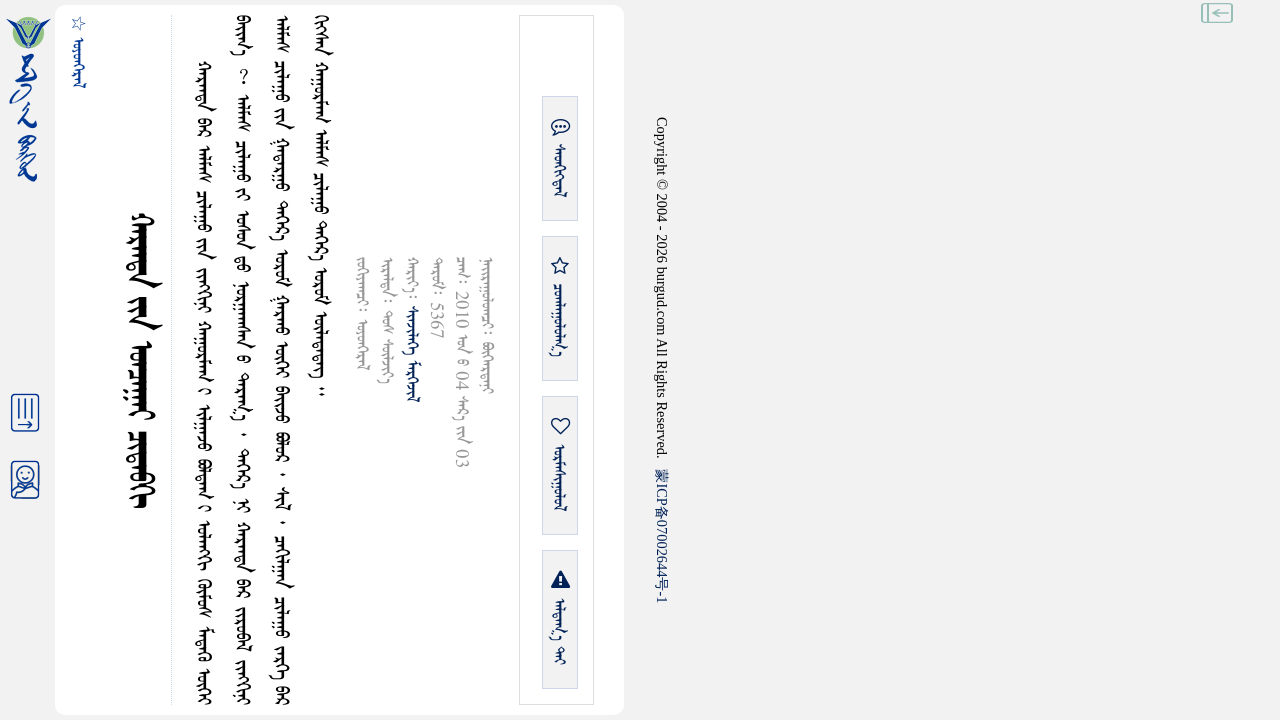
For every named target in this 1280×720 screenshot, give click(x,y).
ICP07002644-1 (662, 536)
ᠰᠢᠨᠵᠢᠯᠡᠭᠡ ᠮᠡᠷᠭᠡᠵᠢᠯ (411, 354)
